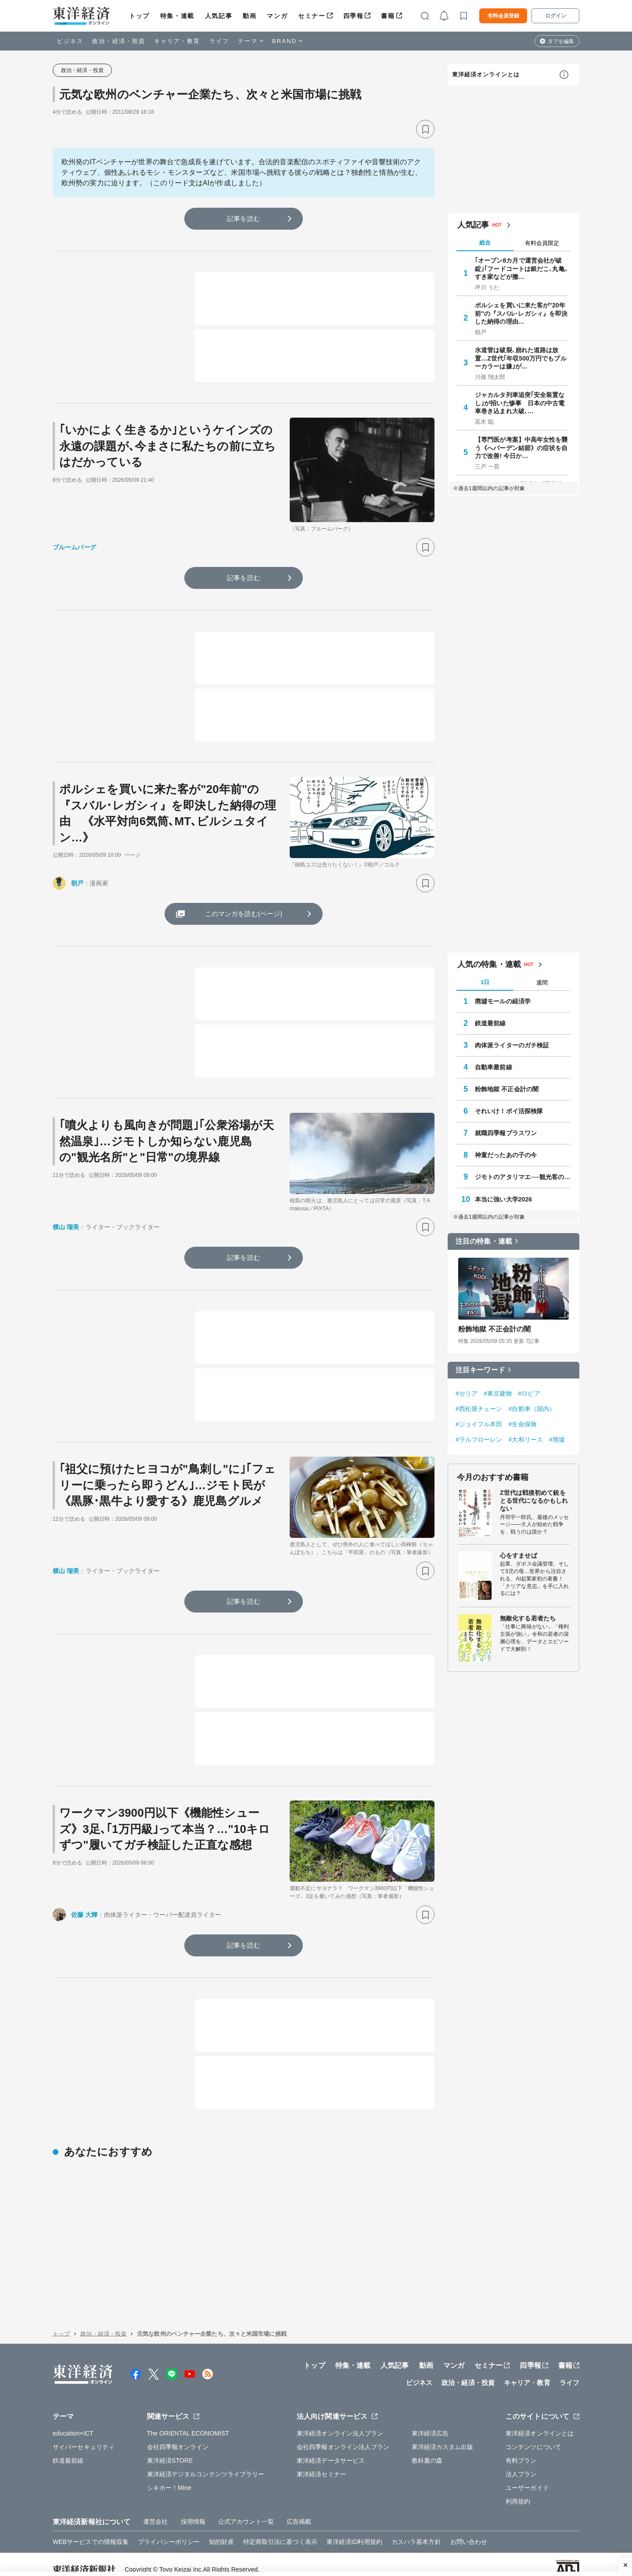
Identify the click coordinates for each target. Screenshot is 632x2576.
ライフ (219, 41)
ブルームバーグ (74, 547)
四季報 (353, 15)
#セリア (467, 1393)
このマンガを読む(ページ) (243, 913)
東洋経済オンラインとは (486, 74)
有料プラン (521, 2521)
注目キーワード (480, 1370)
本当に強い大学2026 (503, 1199)
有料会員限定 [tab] (542, 243)
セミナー (311, 15)
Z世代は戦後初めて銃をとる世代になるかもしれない (534, 1500)
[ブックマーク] (425, 129)
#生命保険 (523, 1424)
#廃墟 (557, 1439)
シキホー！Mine (169, 2548)
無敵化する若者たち (528, 1618)
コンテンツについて (533, 2507)
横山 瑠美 (66, 1226)
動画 (249, 15)
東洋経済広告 (430, 2493)
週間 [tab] (542, 982)
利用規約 (518, 2561)
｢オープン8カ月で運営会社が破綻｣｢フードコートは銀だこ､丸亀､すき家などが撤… (521, 268)
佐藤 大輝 (84, 1914)
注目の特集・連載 (484, 1241)
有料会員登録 (503, 16)
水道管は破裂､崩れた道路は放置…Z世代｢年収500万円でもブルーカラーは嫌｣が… (521, 357)
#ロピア (529, 1393)
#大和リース (526, 1439)
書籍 (388, 15)
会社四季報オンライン (178, 2507)
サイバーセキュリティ (84, 2507)
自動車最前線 (493, 1067)
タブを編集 (561, 41)
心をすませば (518, 1555)
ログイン (555, 16)
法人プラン (521, 2534)
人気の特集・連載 (489, 964)
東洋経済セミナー (321, 2534)
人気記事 (218, 15)
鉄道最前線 (490, 1023)
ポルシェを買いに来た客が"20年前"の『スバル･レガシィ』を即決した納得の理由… (521, 313)
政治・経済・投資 (118, 41)
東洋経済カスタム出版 (443, 2507)
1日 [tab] (485, 982)
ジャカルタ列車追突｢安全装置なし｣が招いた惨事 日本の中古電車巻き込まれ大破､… (520, 402)
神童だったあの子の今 (506, 1154)
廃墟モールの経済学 (503, 1001)
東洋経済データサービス (331, 2521)
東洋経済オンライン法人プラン (340, 2493)
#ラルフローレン (479, 1439)
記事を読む (243, 218)
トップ (139, 15)
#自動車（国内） (532, 1408)
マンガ (277, 15)
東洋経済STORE (170, 2521)
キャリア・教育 (177, 41)
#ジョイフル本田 (479, 1424)
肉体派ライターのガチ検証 (512, 1045)
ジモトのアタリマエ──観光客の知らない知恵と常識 (523, 1176)
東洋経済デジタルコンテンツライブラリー (206, 2534)
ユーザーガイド (527, 2548)
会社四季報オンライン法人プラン (343, 2507)
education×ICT (73, 2493)
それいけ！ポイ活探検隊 (509, 1111)
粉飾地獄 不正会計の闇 (507, 1089)
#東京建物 (498, 1393)
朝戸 (77, 883)
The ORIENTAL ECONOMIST (188, 2493)
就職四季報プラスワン (506, 1132)
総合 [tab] (485, 242)
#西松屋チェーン (479, 1408)
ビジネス (70, 41)
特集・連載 (177, 15)
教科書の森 (427, 2521)
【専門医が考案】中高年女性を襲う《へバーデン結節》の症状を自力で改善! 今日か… (521, 447)
